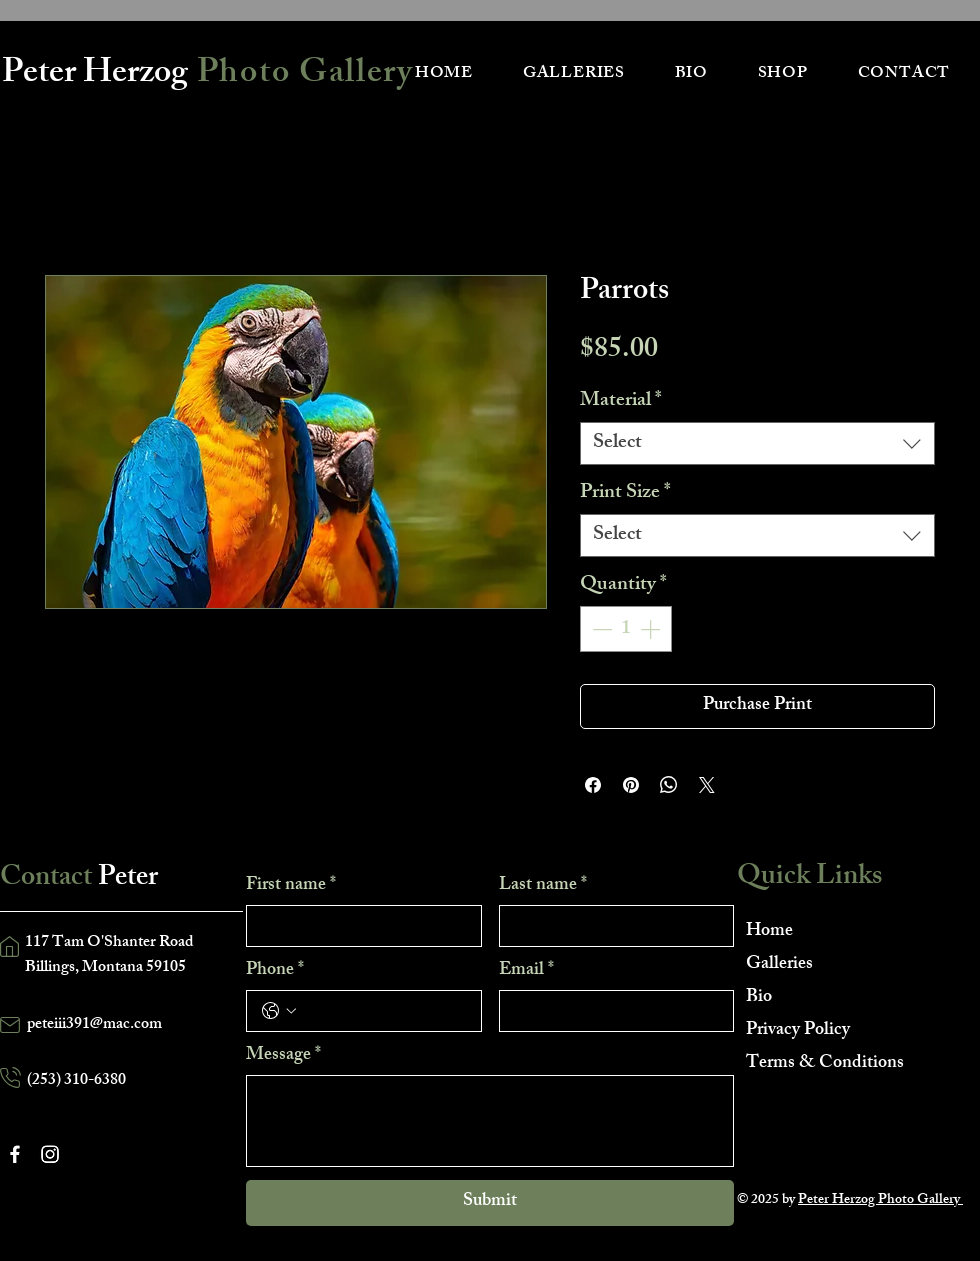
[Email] (611, 1011)
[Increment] (652, 629)
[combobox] (757, 443)
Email (526, 971)
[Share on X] (707, 785)
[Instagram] (50, 1154)
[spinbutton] (626, 629)
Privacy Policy (798, 1031)
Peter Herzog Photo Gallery (880, 1200)
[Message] (490, 1121)
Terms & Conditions (816, 1064)
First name (291, 886)
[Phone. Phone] (384, 1011)
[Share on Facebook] (593, 785)
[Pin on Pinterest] (631, 785)
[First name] (358, 926)
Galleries (779, 965)
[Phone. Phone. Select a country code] (279, 1011)
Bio (759, 998)
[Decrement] (600, 629)
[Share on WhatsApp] (669, 785)
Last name (543, 886)
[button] (574, 74)
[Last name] (611, 926)
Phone (275, 971)
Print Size (625, 493)
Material (621, 401)
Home (769, 932)
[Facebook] (15, 1154)
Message (283, 1056)
